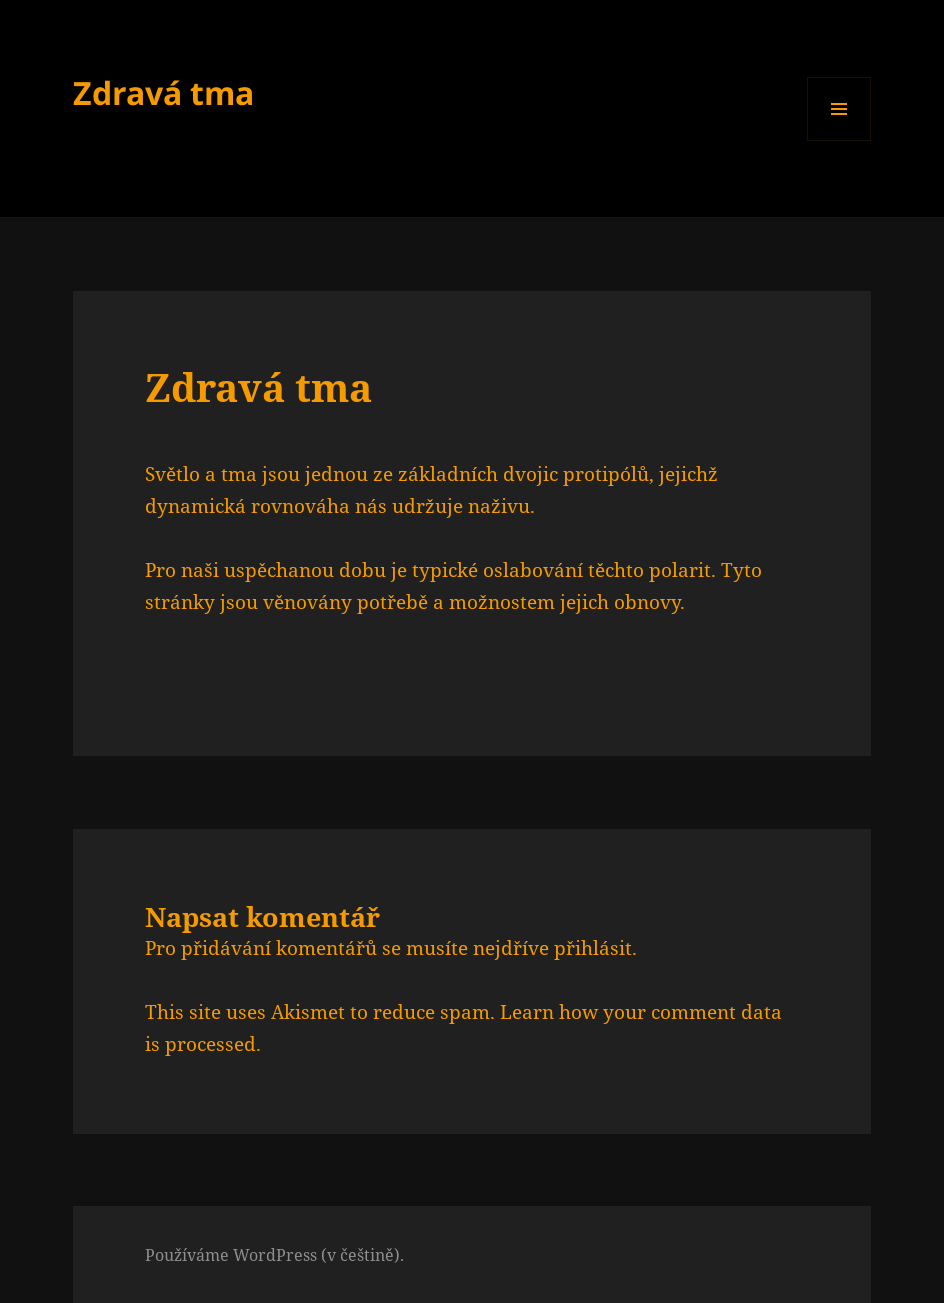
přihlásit (593, 948)
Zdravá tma (163, 92)
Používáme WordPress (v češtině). (274, 1255)
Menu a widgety (839, 140)
